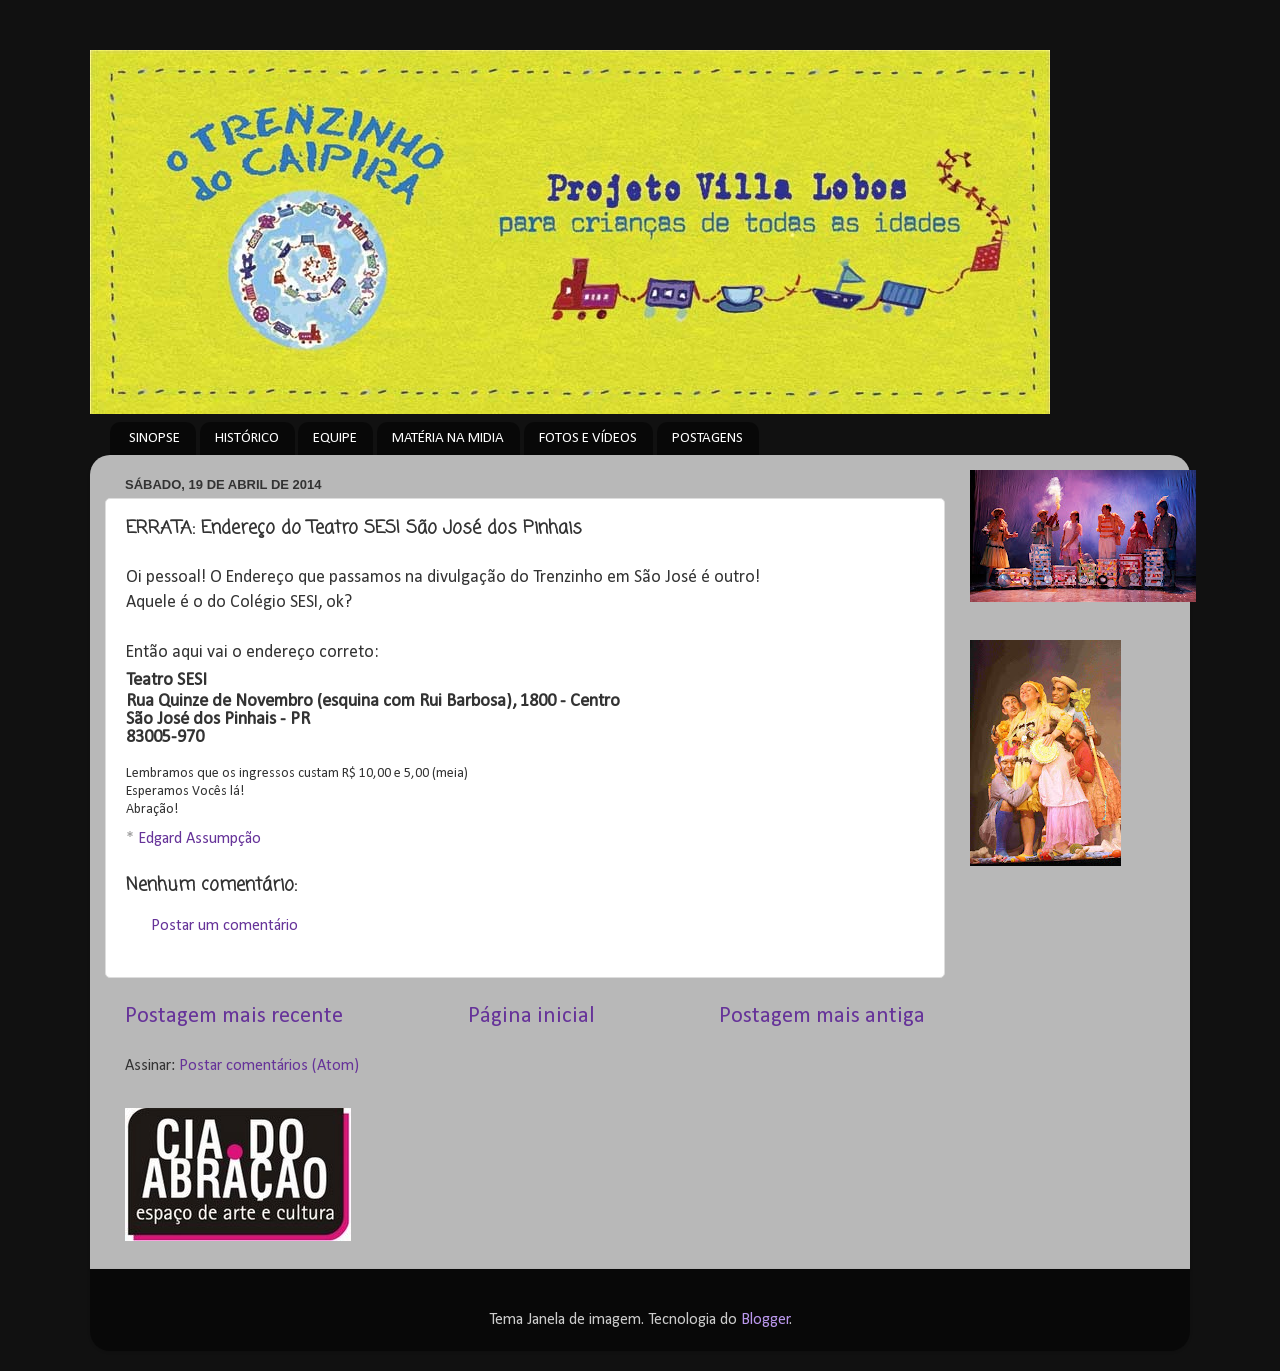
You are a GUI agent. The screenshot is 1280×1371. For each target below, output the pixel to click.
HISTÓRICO (247, 438)
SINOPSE (154, 438)
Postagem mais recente (234, 1016)
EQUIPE (335, 438)
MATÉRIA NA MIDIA (448, 438)
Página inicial (531, 1016)
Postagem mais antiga (822, 1016)
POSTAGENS (707, 438)
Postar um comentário (224, 926)
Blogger (765, 1320)
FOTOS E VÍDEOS (588, 438)
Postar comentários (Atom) (269, 1066)
